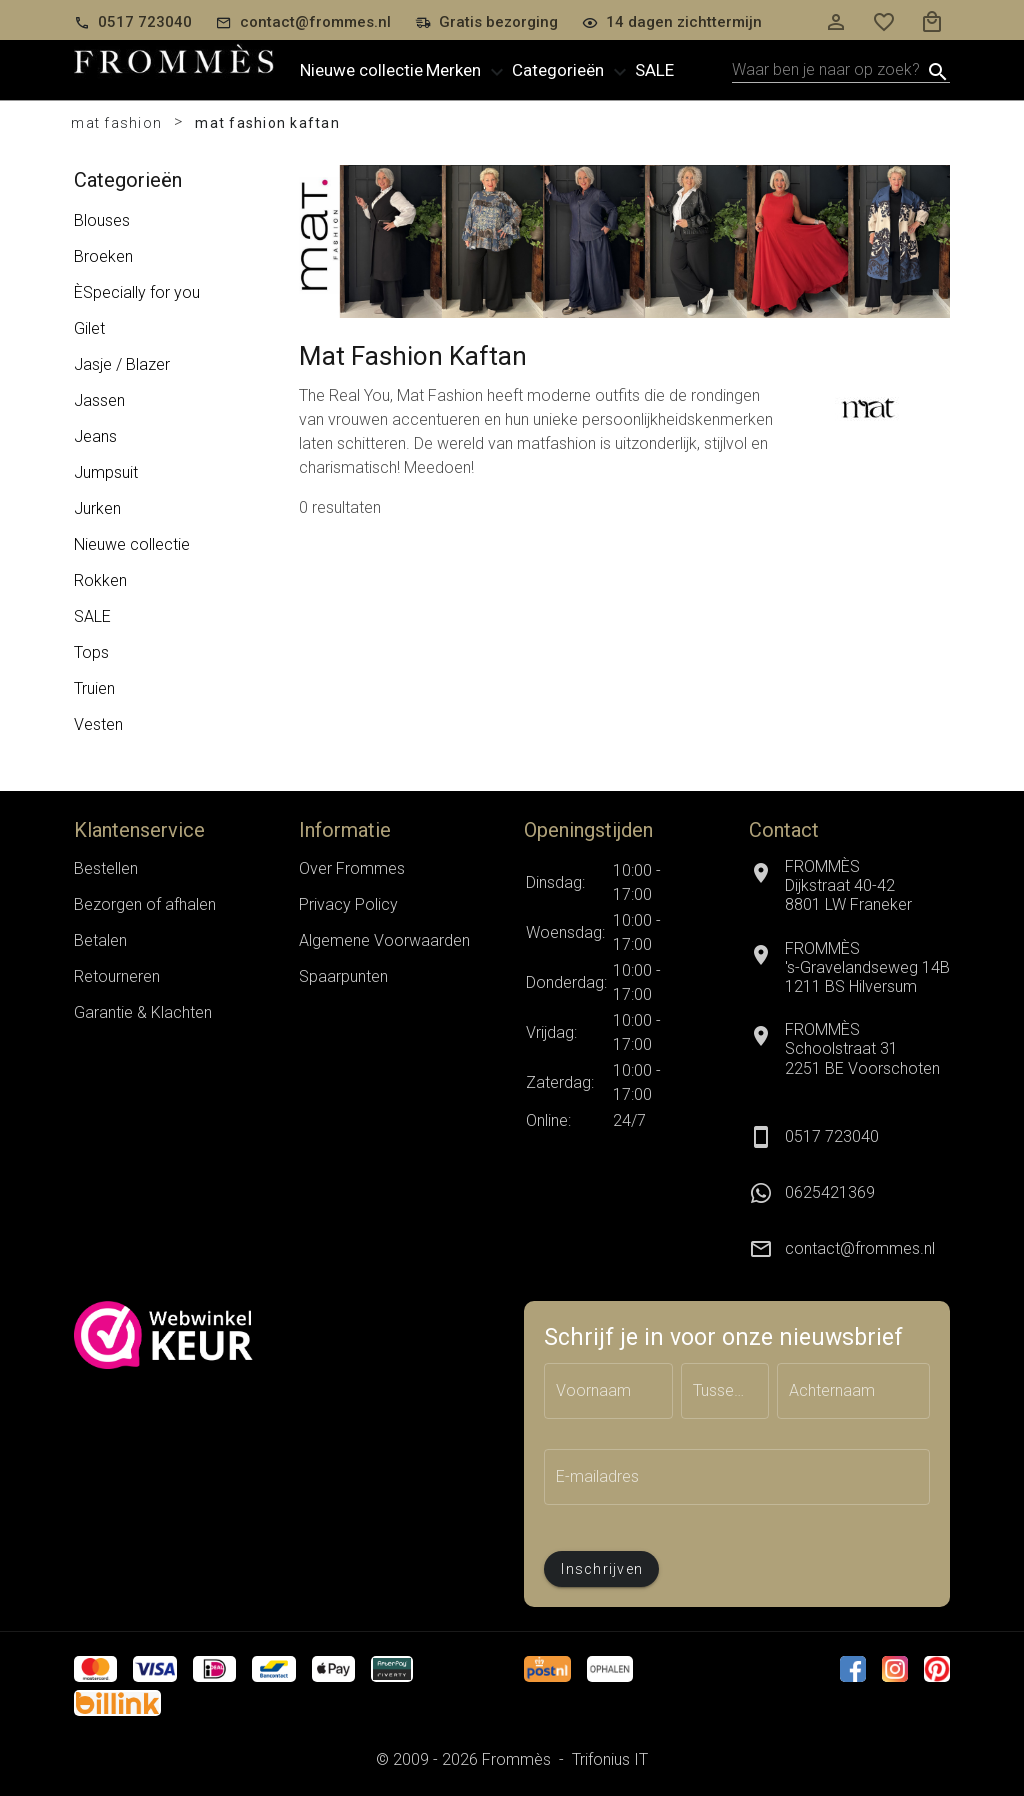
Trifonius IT (610, 1759)
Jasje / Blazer (122, 364)
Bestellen (106, 868)
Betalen (100, 940)
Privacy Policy (348, 904)
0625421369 (830, 1192)
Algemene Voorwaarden (384, 940)
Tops (91, 652)
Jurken (97, 508)
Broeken (103, 256)
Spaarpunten (343, 976)
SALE (92, 616)
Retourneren (117, 976)
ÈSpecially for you (137, 292)
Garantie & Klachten (143, 1012)
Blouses (102, 220)
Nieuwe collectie (361, 70)
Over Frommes (352, 868)
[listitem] (849, 1193)
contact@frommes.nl (860, 1248)
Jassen (99, 400)
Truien (94, 688)
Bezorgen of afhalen (145, 904)
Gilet (89, 328)
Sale (654, 70)
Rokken (100, 580)
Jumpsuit (106, 472)
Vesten (98, 724)
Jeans (95, 436)
